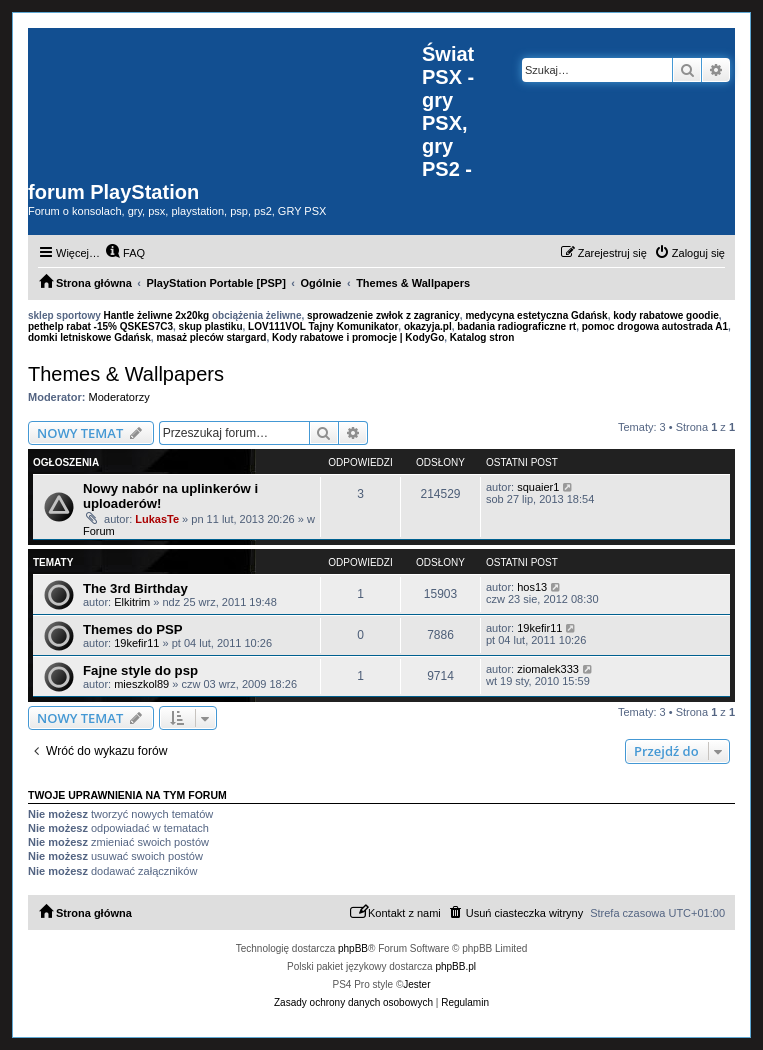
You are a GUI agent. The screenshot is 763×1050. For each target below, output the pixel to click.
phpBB (353, 948)
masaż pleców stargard (211, 337)
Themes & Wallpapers (126, 374)
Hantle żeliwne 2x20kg (157, 315)
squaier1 (538, 487)
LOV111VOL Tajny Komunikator (323, 326)
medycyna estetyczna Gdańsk (536, 315)
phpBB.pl (455, 966)
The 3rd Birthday (135, 588)
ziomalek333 (548, 669)
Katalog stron (482, 337)
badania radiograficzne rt (516, 326)
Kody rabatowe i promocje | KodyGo (358, 337)
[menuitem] (125, 253)
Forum (99, 531)
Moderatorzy (119, 397)
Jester (416, 984)
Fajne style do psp (140, 670)
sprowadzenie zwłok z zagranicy (383, 315)
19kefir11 (136, 643)
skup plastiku (211, 326)
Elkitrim (132, 602)
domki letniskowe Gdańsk (89, 337)
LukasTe (157, 519)
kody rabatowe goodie (666, 315)
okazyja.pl (428, 326)
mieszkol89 (141, 684)
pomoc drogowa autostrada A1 (655, 326)
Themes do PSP (133, 629)
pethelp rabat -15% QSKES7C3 (100, 326)
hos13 (532, 587)
